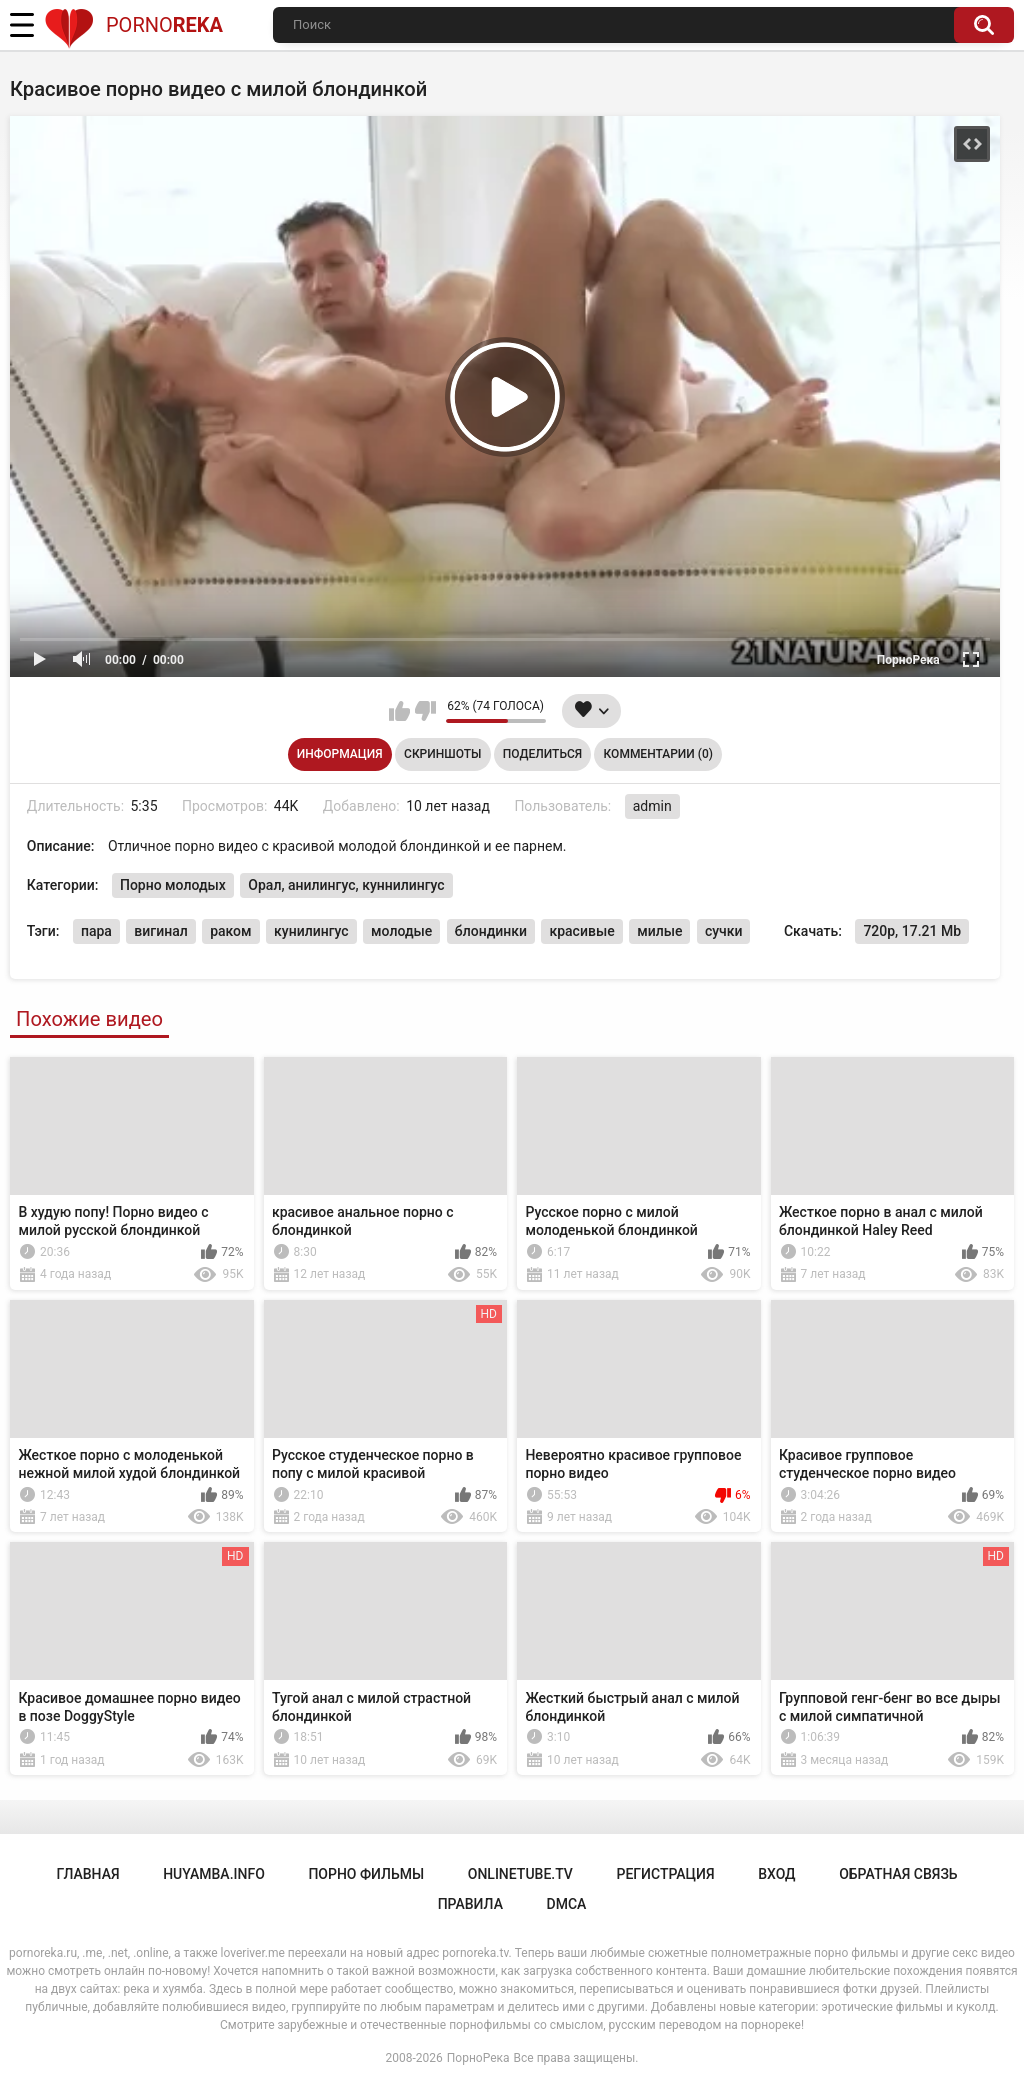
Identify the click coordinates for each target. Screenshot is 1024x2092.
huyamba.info (214, 1874)
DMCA (567, 1904)
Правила (470, 1904)
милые (659, 931)
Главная (87, 1874)
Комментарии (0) (658, 754)
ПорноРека (478, 2058)
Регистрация (665, 1874)
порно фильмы (366, 1874)
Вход (776, 1874)
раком (230, 931)
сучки (724, 931)
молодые (401, 931)
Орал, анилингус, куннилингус (346, 885)
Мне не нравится (425, 711)
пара (96, 931)
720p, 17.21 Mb (912, 931)
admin (652, 806)
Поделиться (542, 754)
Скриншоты (442, 754)
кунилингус (311, 931)
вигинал (160, 931)
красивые (581, 931)
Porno (133, 25)
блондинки (491, 931)
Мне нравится (399, 711)
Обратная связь (898, 1874)
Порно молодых (173, 885)
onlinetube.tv (520, 1874)
